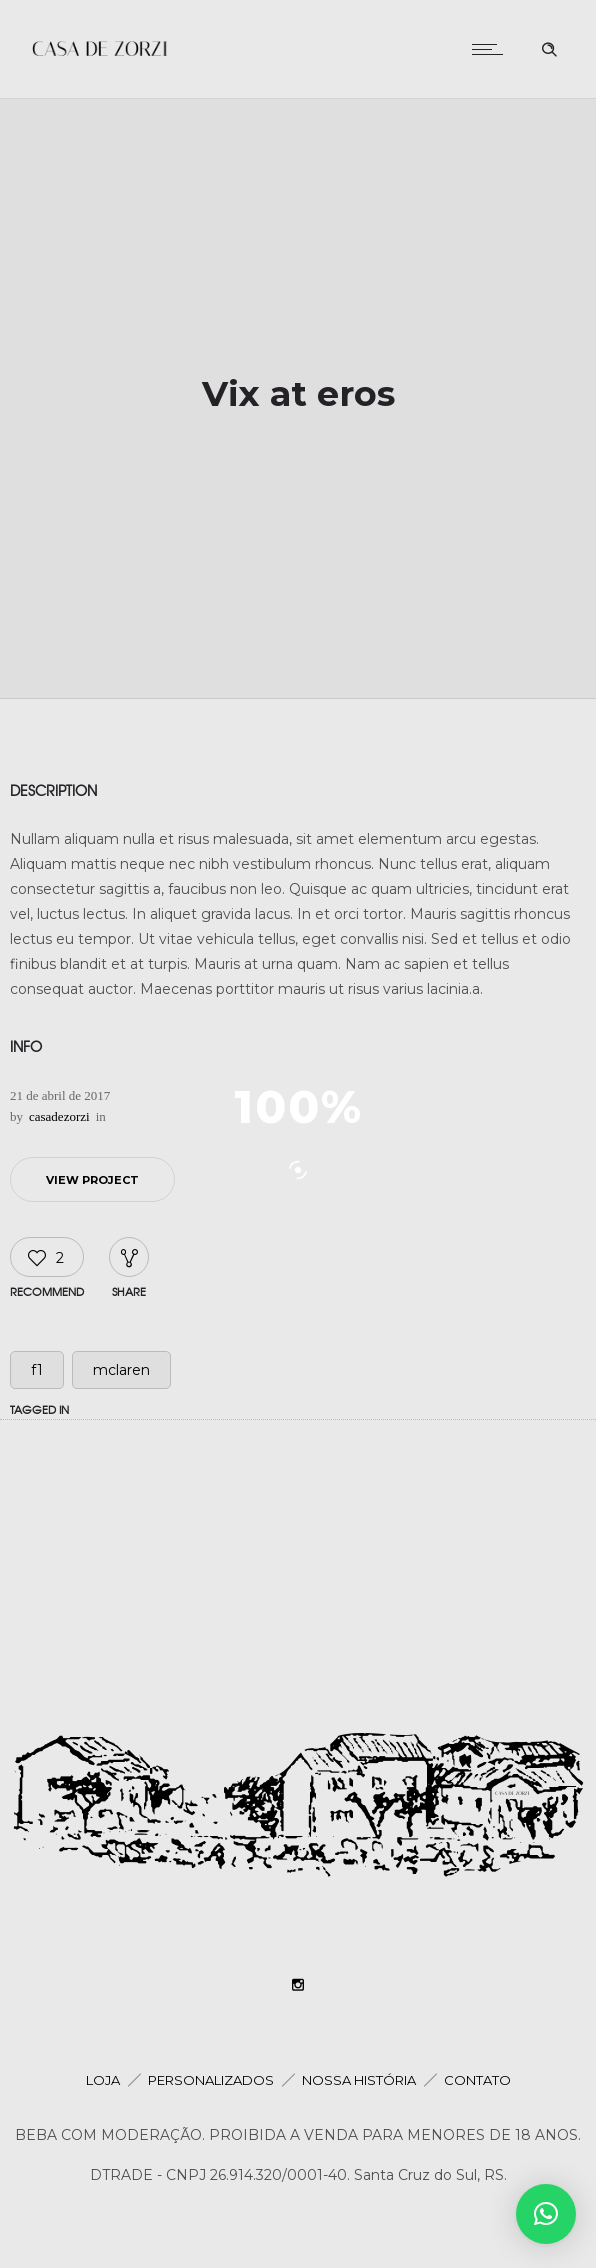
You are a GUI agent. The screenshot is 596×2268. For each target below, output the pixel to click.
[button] (546, 2214)
